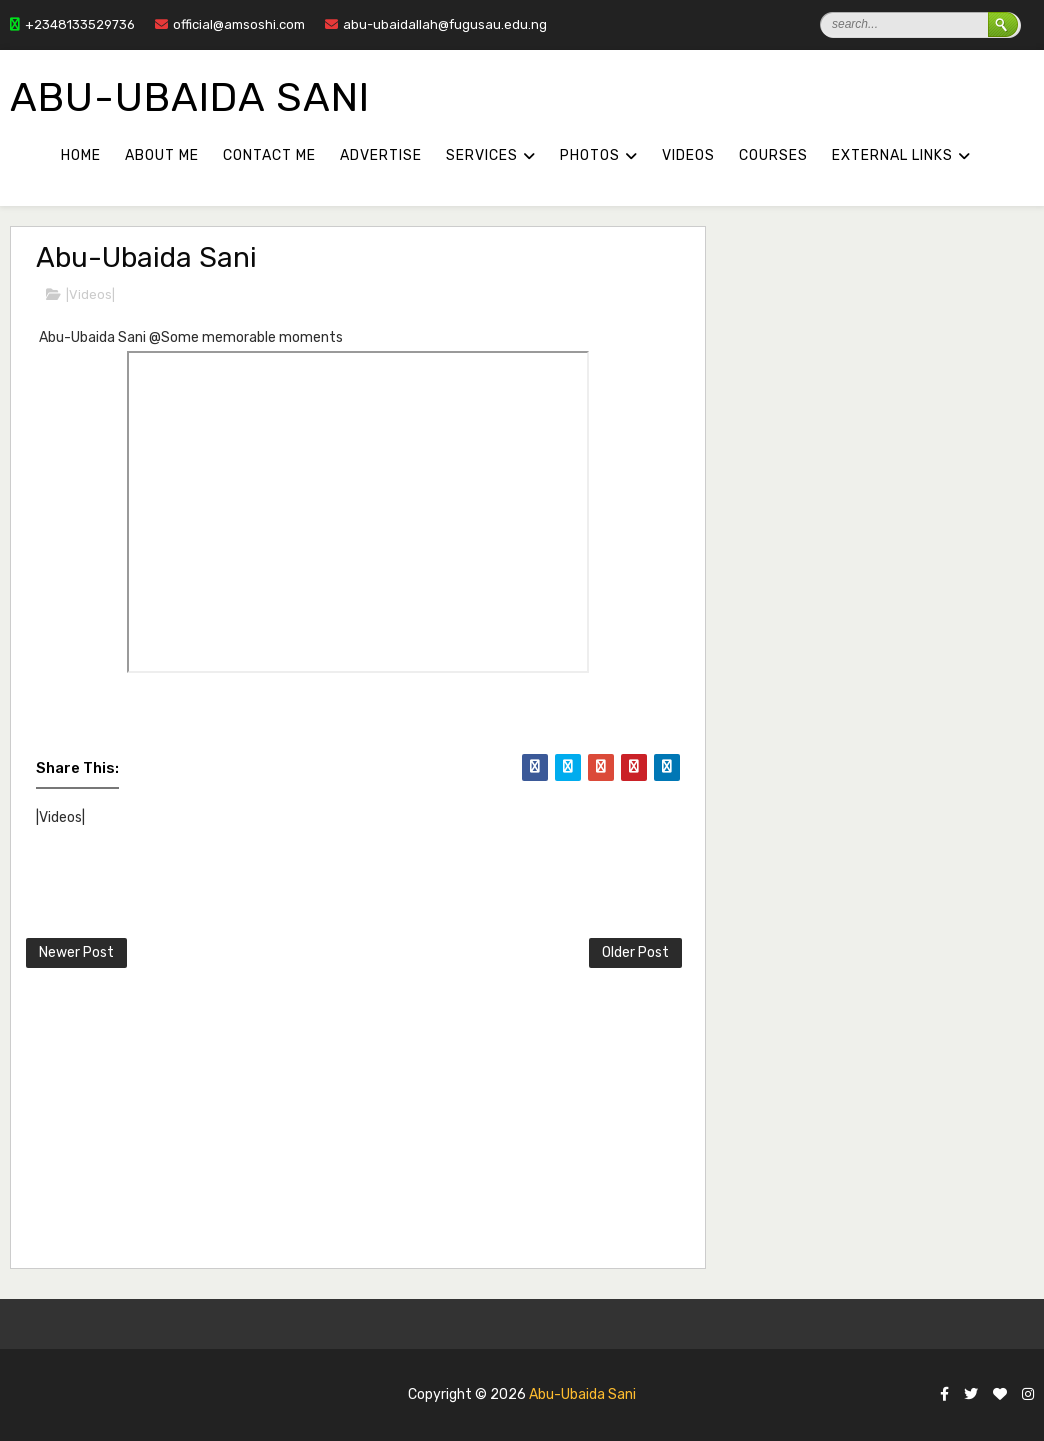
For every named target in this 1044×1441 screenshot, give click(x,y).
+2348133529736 (72, 24)
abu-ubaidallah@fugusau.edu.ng (436, 24)
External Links (892, 155)
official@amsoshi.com (230, 24)
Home (81, 155)
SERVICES (482, 155)
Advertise (381, 155)
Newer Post (76, 952)
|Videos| (90, 294)
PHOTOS (590, 155)
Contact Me (269, 155)
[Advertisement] (511, 1122)
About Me (162, 155)
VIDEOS (688, 155)
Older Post (635, 952)
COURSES (773, 155)
